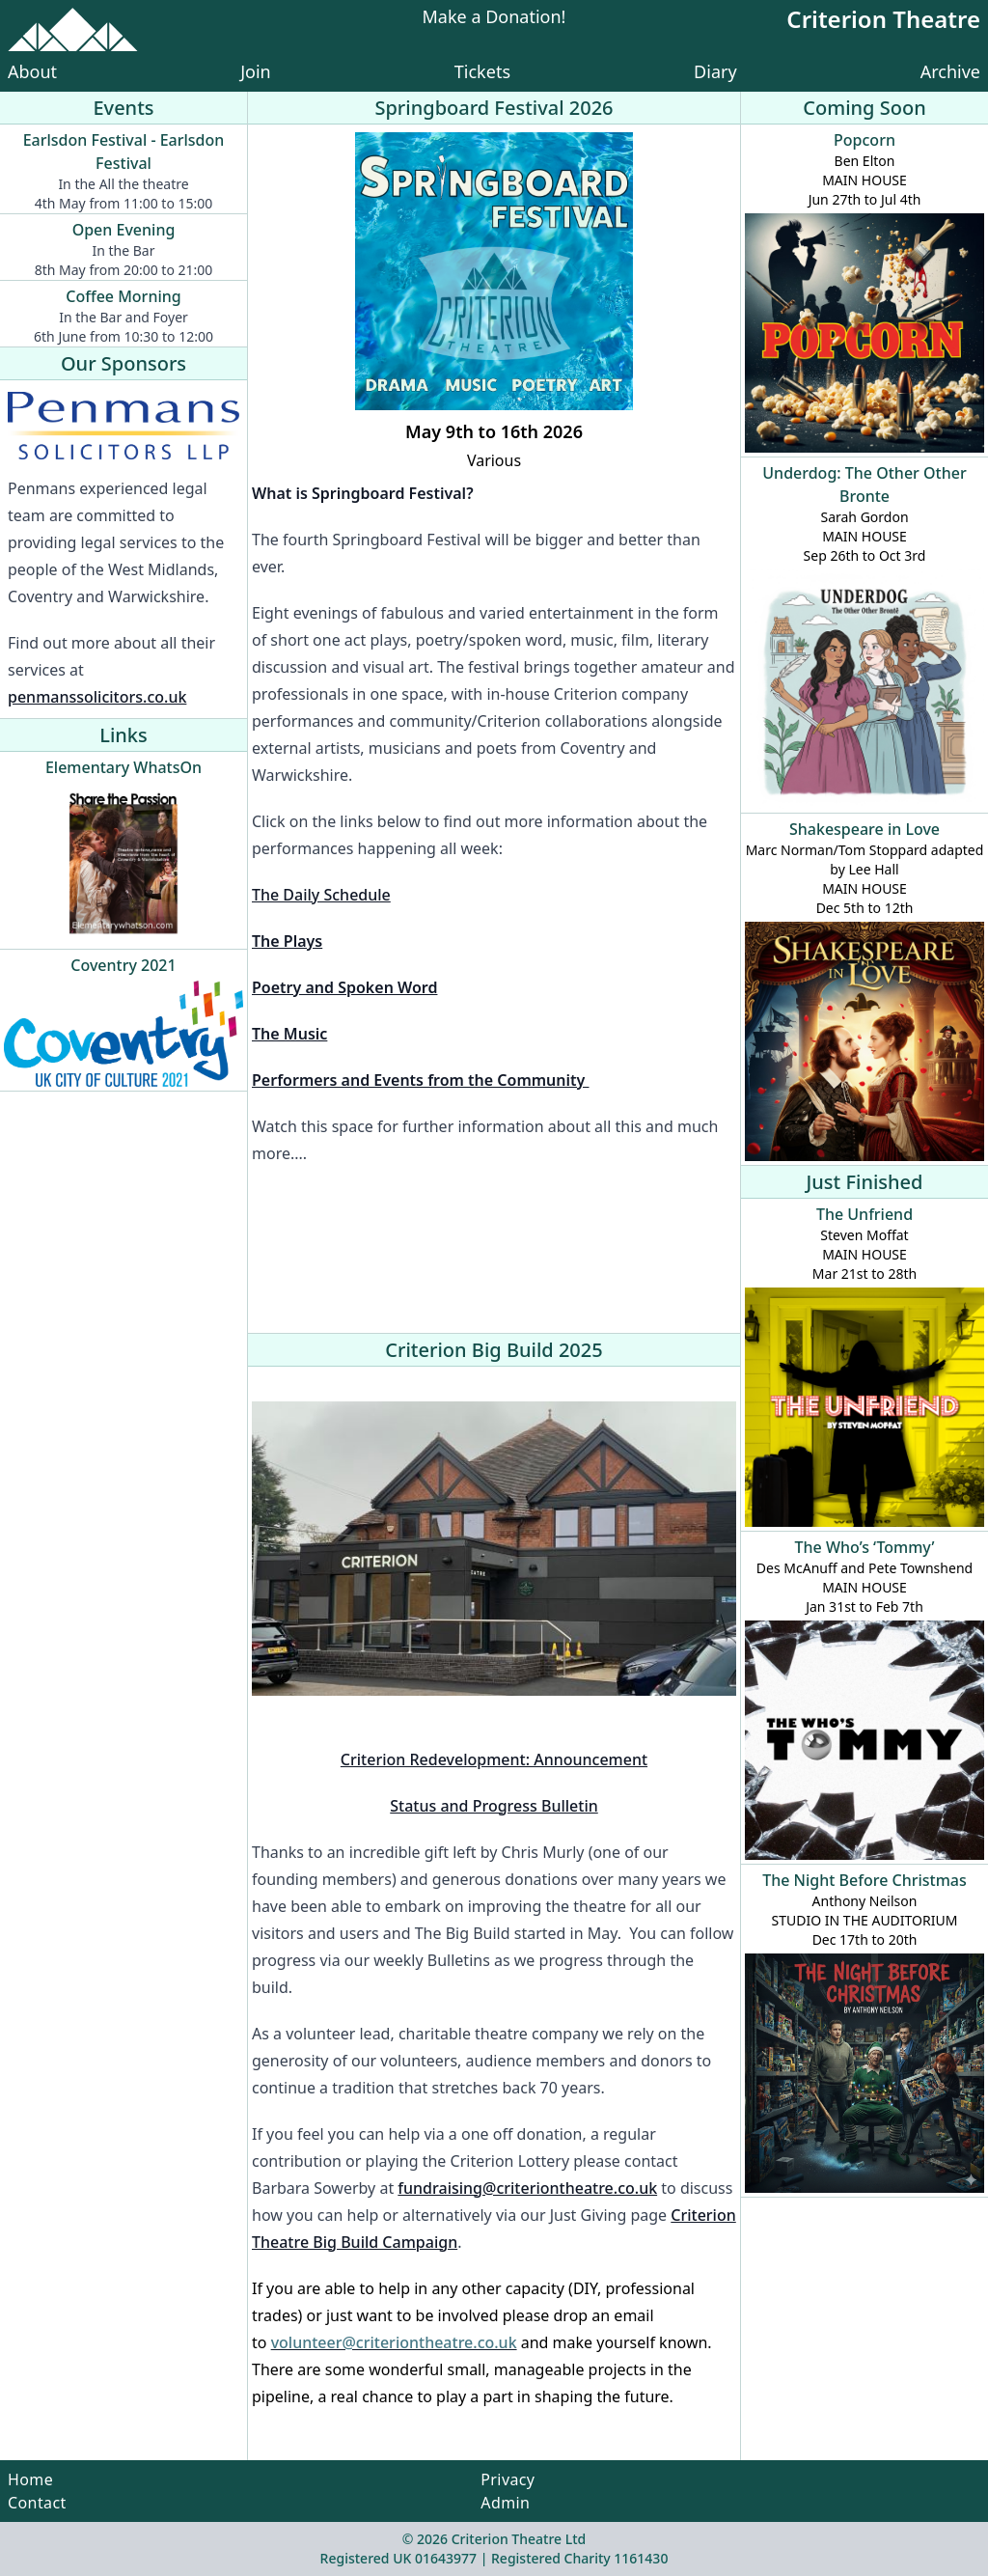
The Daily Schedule (321, 894)
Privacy (507, 2479)
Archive (950, 71)
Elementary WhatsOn (123, 767)
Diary (715, 71)
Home (30, 2479)
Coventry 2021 (123, 965)
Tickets (482, 71)
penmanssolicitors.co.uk (97, 696)
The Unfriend (864, 1214)
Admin (505, 2502)
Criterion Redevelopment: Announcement (494, 1759)
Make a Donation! (494, 18)
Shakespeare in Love (864, 829)
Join (255, 71)
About (32, 71)
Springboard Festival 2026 (493, 108)
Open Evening (124, 229)
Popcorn (864, 140)
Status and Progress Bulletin (494, 1805)
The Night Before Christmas (864, 1880)
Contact (37, 2502)
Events (123, 108)
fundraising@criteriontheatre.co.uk (527, 2188)
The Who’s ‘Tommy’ (865, 1547)
